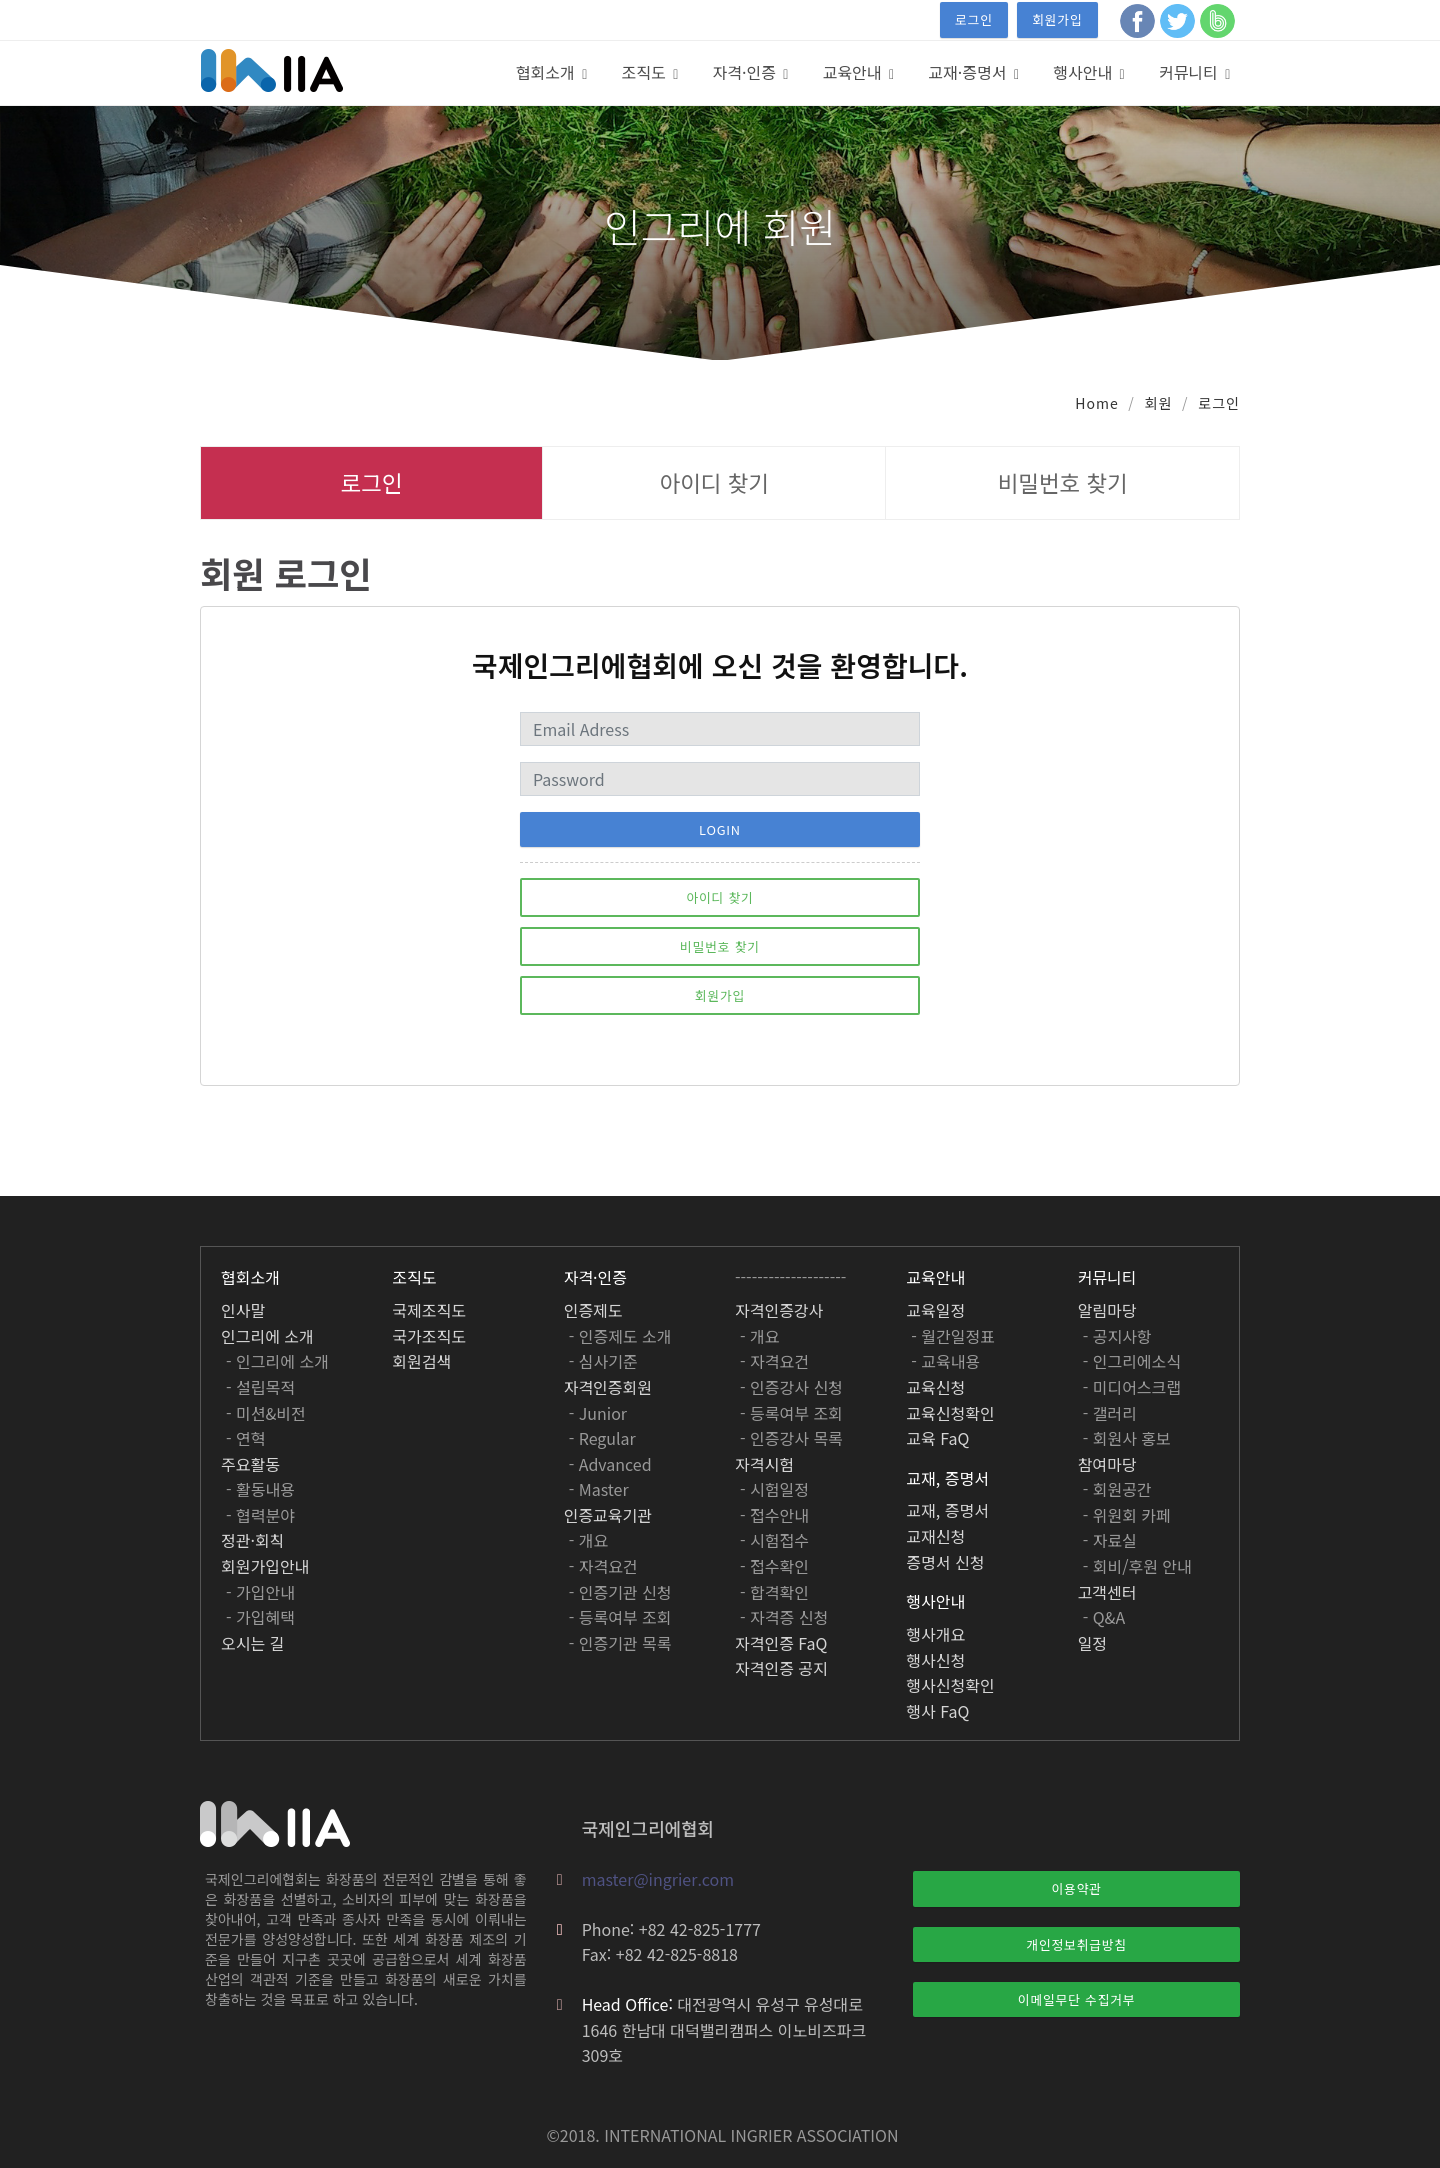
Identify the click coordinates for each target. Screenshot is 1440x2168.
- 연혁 (246, 1438)
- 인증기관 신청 (620, 1592)
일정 (1092, 1643)
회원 (1159, 403)
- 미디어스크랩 (1132, 1387)
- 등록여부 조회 (620, 1617)
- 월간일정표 (953, 1336)
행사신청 (935, 1660)
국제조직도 (429, 1310)
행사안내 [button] (1084, 72)
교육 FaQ (937, 1438)
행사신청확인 (950, 1685)
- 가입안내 (260, 1592)
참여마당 (1107, 1464)
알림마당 (1107, 1310)
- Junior (598, 1413)
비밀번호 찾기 (1063, 482)
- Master (599, 1489)
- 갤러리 (1110, 1413)
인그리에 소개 (267, 1336)
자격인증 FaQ (781, 1643)
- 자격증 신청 (784, 1617)
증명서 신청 (945, 1562)
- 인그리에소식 (1132, 1361)
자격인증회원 (608, 1387)
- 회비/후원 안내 (1137, 1566)
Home (1096, 403)
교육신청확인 (950, 1413)
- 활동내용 (260, 1489)
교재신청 (935, 1536)
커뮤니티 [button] (1190, 72)
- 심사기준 (603, 1361)
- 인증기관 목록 (620, 1643)
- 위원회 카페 (1127, 1515)
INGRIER (762, 2135)
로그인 (974, 19)
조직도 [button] (646, 72)
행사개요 (935, 1634)
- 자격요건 (603, 1566)
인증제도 (593, 1310)
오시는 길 (252, 1643)
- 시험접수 (774, 1540)
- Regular (602, 1438)
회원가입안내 (265, 1566)
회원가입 (1057, 19)
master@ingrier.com (658, 1879)
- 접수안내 (774, 1515)
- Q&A (1104, 1617)
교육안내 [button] (854, 72)
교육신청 (935, 1387)
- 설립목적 (260, 1387)
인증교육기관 (608, 1515)
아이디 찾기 (714, 482)
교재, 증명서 (947, 1510)
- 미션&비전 (266, 1413)
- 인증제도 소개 (620, 1336)
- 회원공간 (1117, 1489)
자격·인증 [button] (747, 72)
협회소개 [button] (547, 72)
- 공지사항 (1117, 1336)
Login (720, 829)
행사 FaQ (937, 1711)
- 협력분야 (260, 1515)
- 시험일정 (774, 1489)
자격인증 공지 (781, 1668)
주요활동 (250, 1464)
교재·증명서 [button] (969, 72)
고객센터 (1107, 1592)
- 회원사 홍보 (1127, 1438)
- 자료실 (1110, 1540)
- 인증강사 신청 (791, 1387)
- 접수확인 (774, 1566)
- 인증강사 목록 (791, 1438)
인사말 (243, 1310)
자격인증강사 (779, 1310)
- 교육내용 (945, 1361)
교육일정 (935, 1310)
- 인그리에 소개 (277, 1361)
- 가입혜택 (260, 1617)
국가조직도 (429, 1336)
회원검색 (421, 1361)
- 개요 (589, 1540)
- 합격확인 (774, 1592)
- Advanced (610, 1464)
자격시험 (764, 1464)
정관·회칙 (252, 1540)
